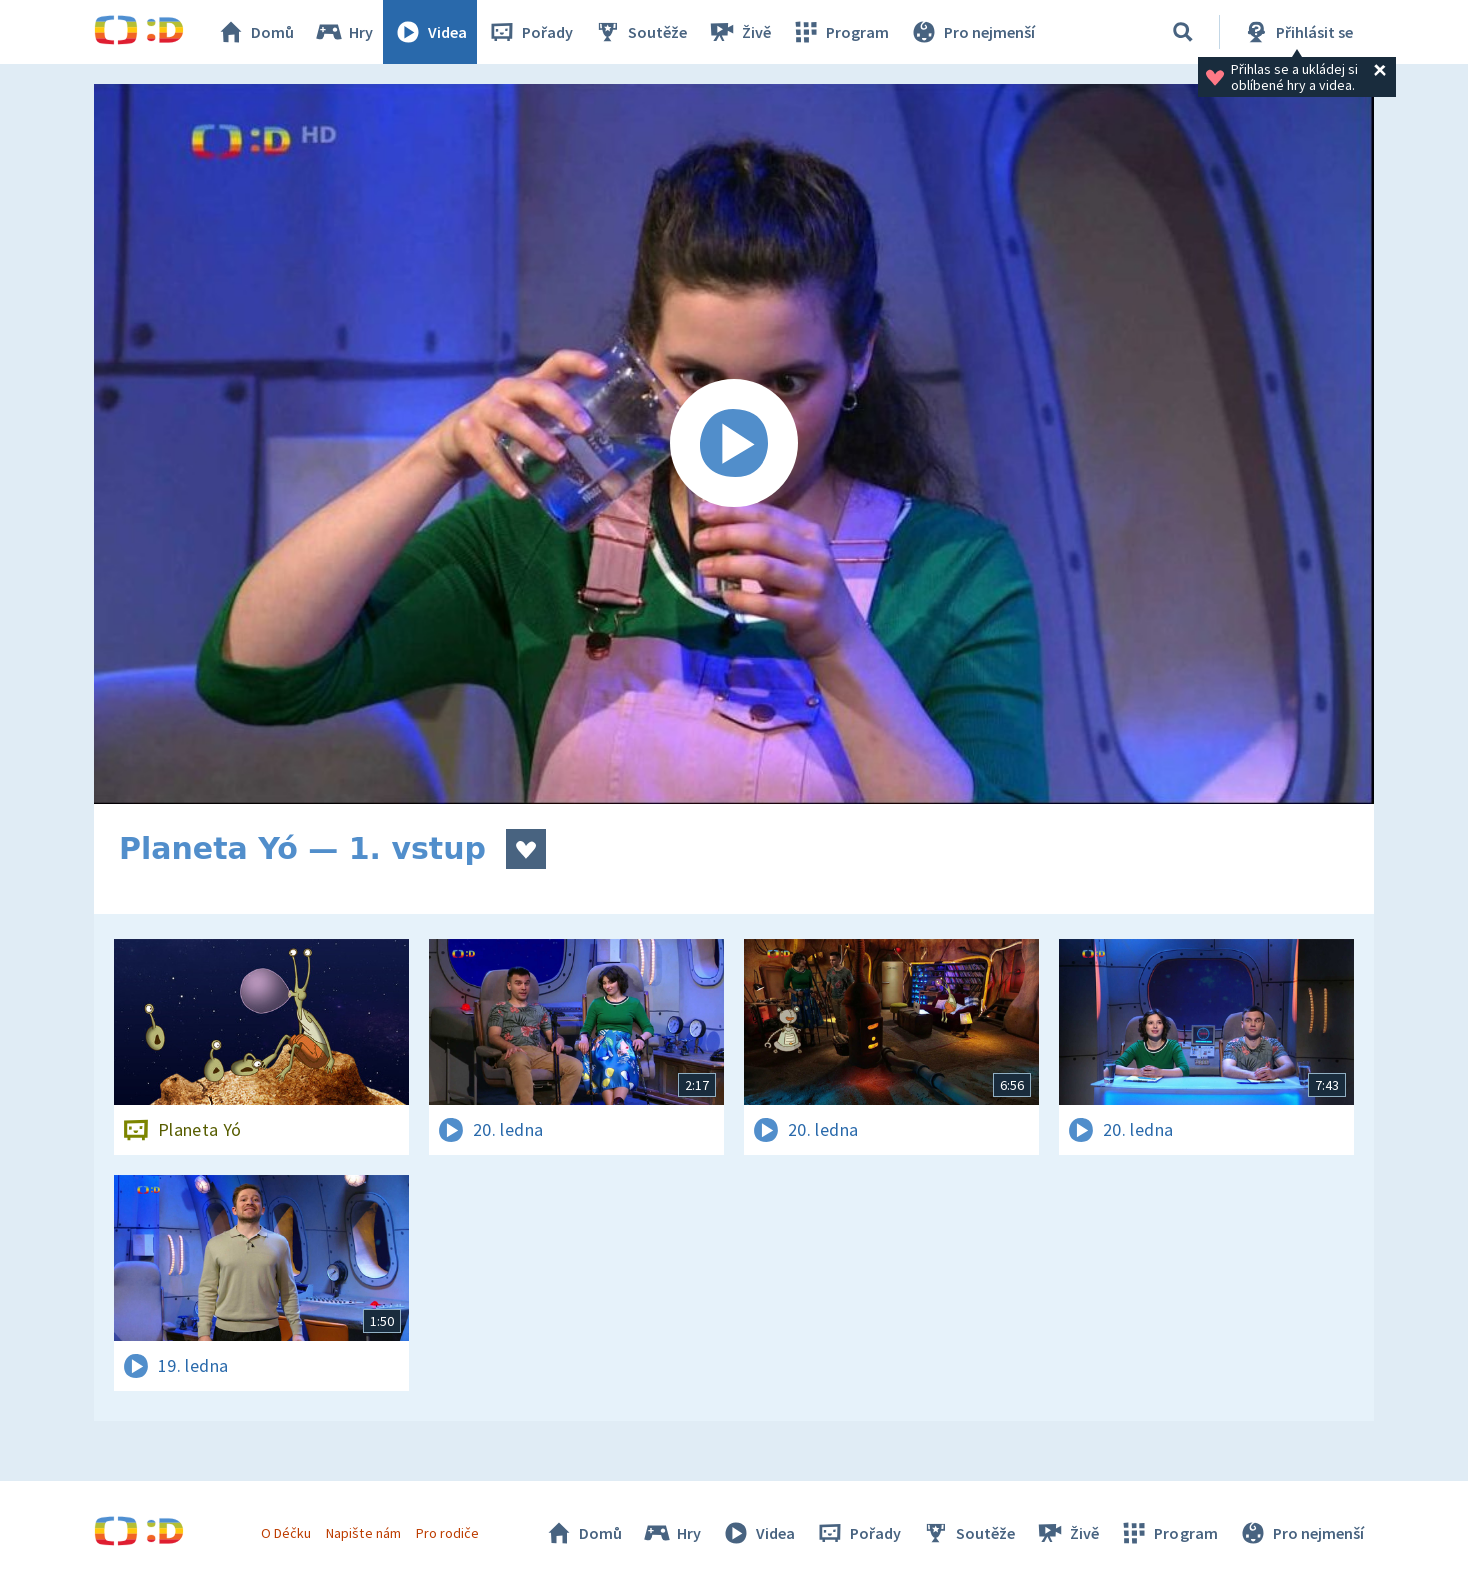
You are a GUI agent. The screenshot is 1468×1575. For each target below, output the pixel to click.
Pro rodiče (447, 1533)
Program (840, 32)
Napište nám (363, 1533)
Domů (255, 32)
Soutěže (640, 32)
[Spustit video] (734, 444)
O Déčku (286, 1533)
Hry (343, 32)
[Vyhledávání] (1183, 32)
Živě (739, 32)
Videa (430, 32)
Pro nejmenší (972, 32)
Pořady (530, 32)
